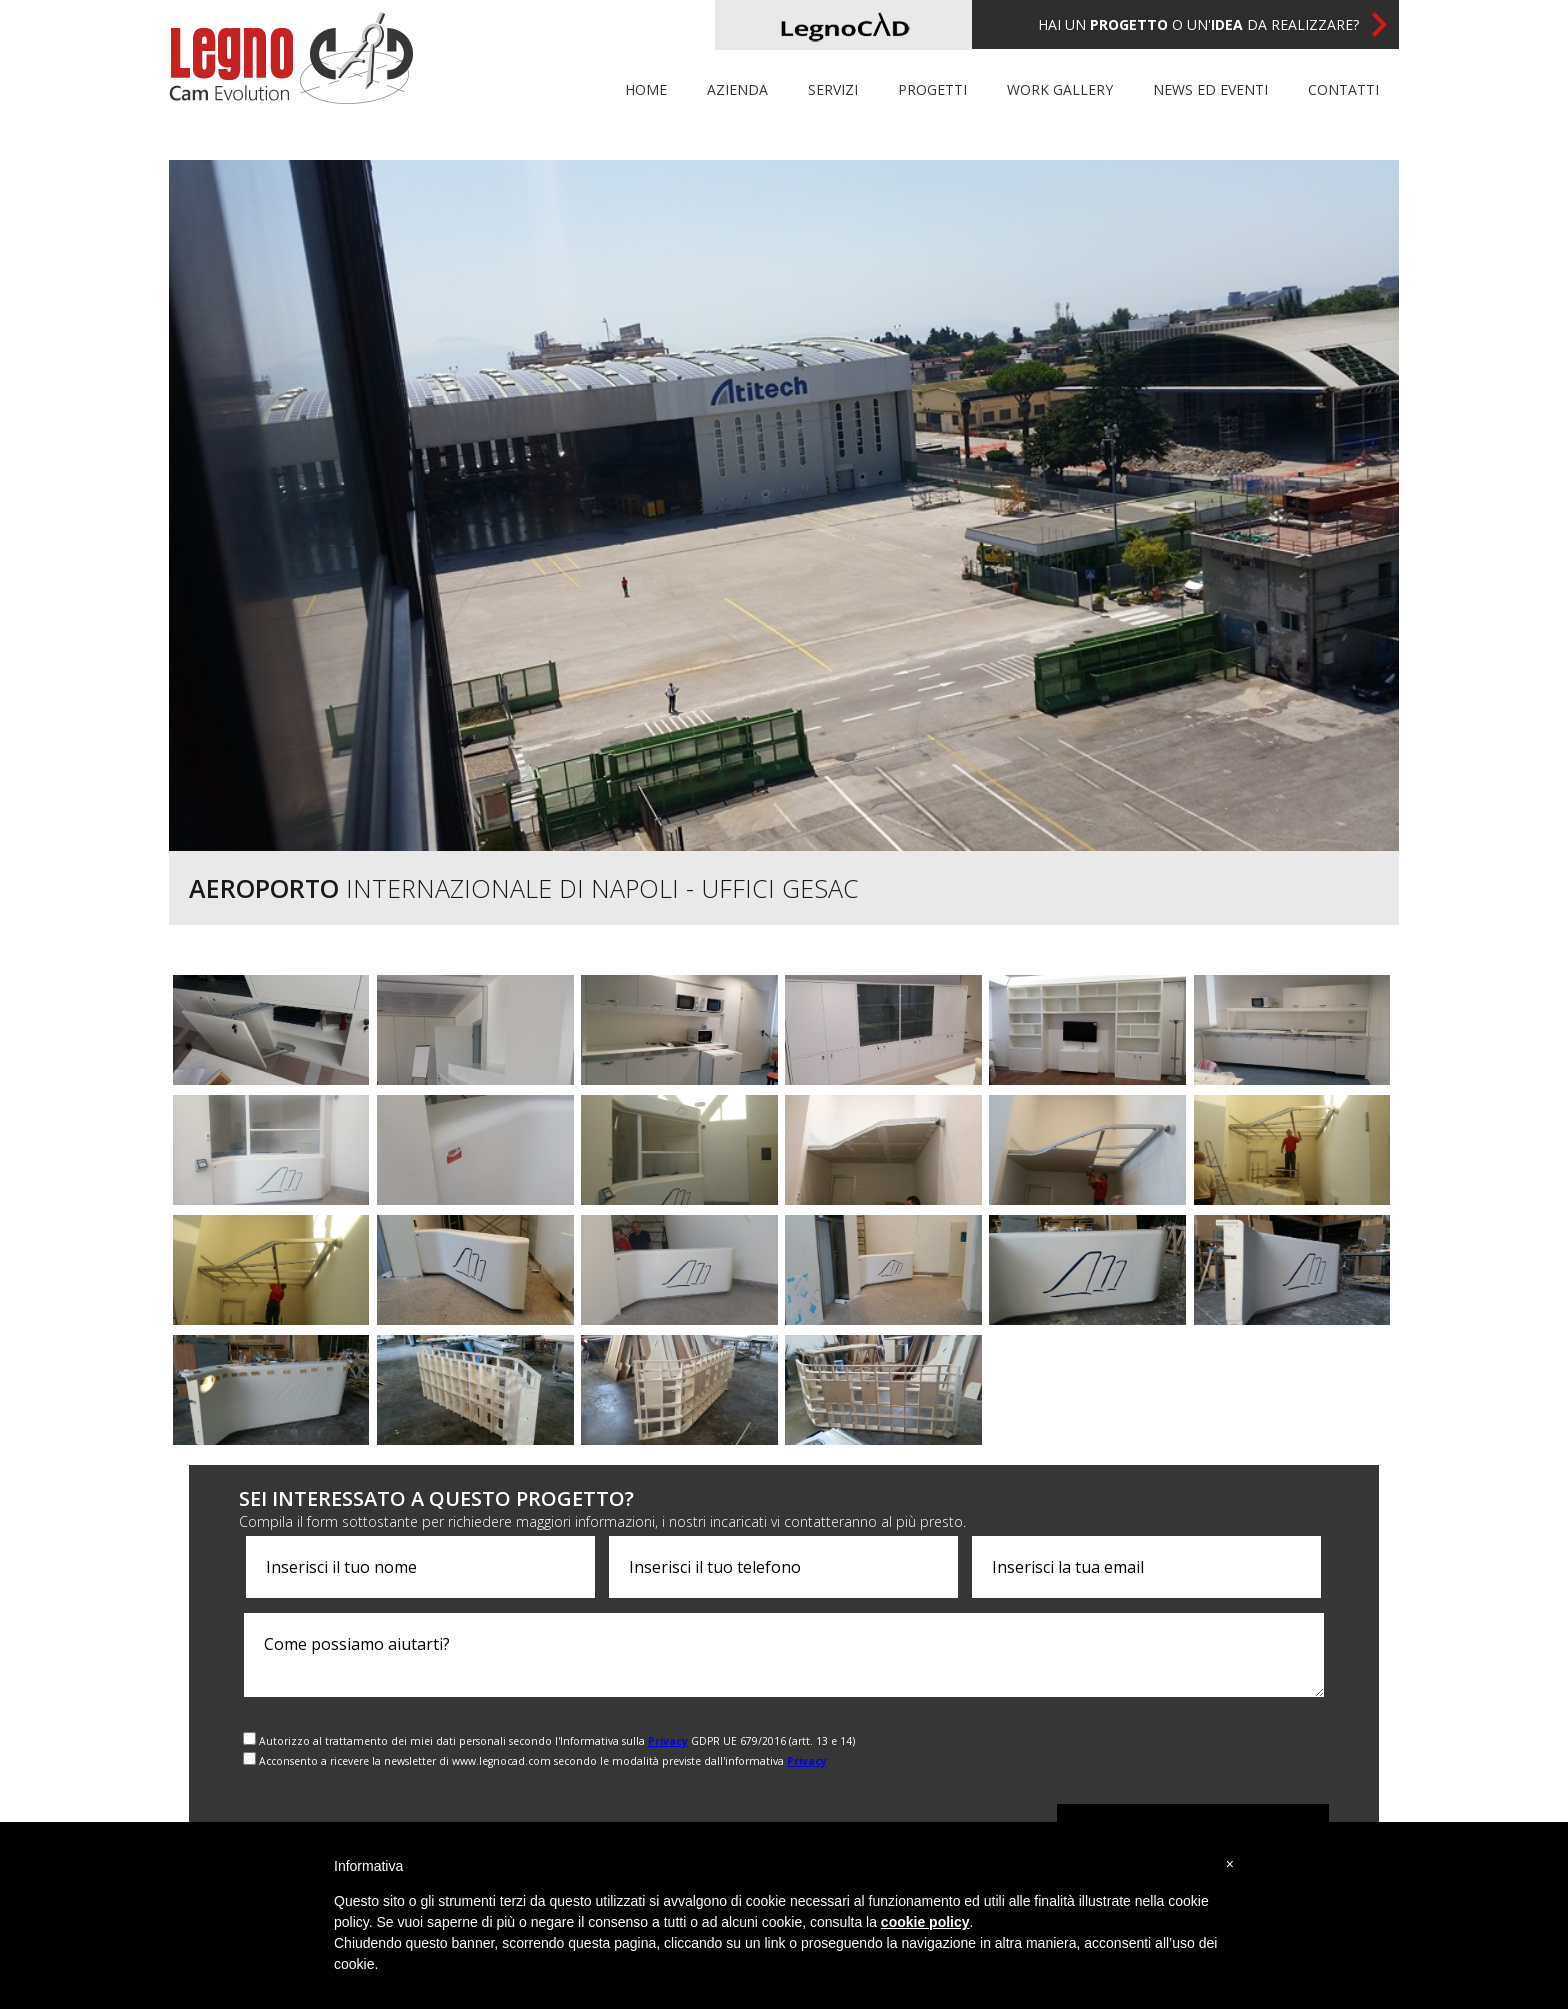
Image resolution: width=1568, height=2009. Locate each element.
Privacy (668, 1741)
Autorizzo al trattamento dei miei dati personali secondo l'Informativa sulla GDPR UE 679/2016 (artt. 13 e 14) (557, 1741)
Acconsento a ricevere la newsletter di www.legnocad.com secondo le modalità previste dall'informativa (543, 1761)
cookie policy (925, 1922)
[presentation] (1209, 1750)
